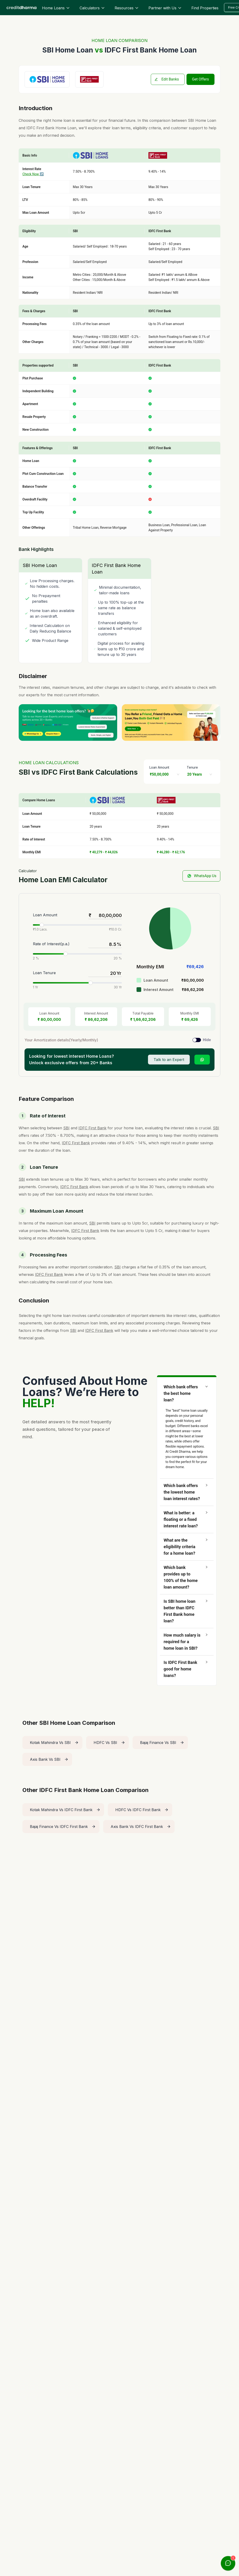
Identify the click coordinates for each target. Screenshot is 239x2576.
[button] (187, 1393)
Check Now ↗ (33, 174)
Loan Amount (159, 767)
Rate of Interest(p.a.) (51, 944)
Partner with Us (165, 8)
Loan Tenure (44, 972)
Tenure (192, 767)
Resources (127, 8)
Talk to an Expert (169, 1059)
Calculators (92, 8)
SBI (191, 120)
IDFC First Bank (40, 128)
